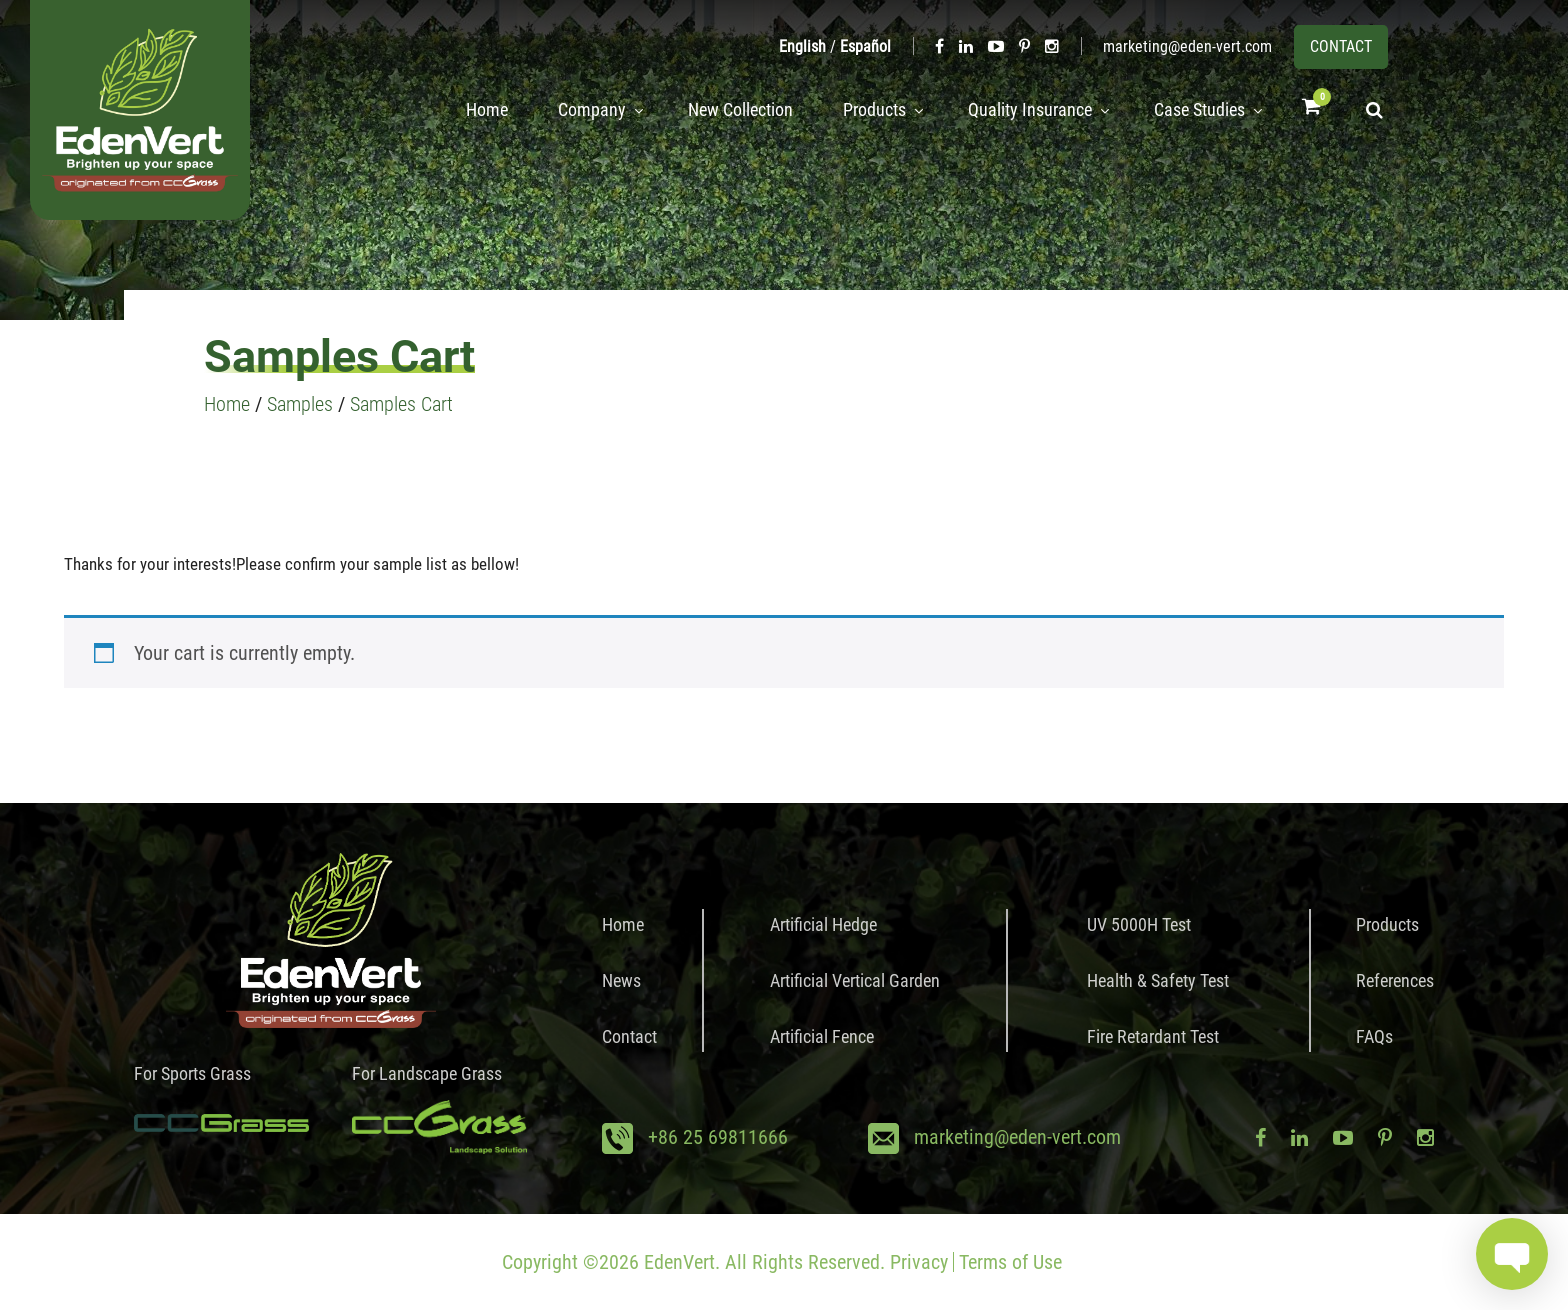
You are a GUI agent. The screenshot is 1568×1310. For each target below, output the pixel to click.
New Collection (722, 110)
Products (856, 110)
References (1395, 980)
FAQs (1374, 1036)
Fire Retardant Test (1153, 1036)
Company (568, 110)
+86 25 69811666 (718, 1137)
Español (865, 46)
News (621, 980)
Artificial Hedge (823, 924)
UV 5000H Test (1139, 924)
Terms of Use (1010, 1262)
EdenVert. (682, 1262)
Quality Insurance (1018, 110)
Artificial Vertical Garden (855, 980)
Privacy (919, 1262)
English (802, 46)
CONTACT (1341, 46)
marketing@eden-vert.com (1187, 46)
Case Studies (1193, 110)
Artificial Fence (822, 1036)
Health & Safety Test (1158, 980)
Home (463, 110)
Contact (629, 1036)
